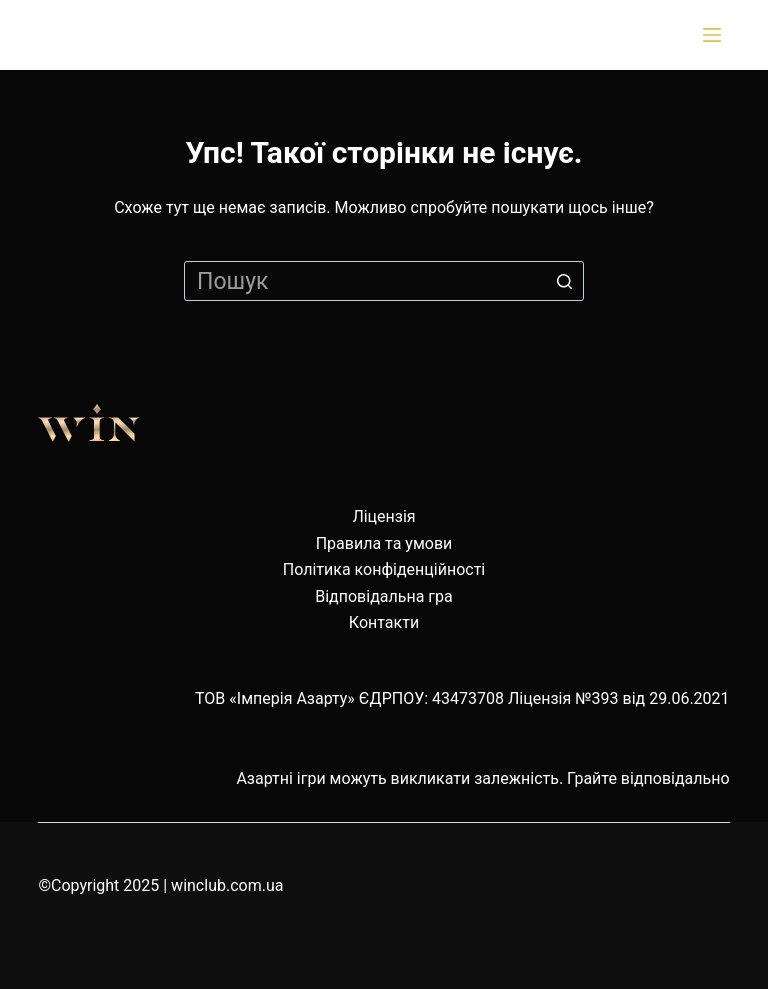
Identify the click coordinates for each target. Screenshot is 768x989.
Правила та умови (384, 543)
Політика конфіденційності (384, 569)
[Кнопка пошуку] (564, 281)
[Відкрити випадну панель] (716, 35)
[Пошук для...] (384, 281)
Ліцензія (383, 516)
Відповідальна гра (384, 596)
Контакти (384, 622)
